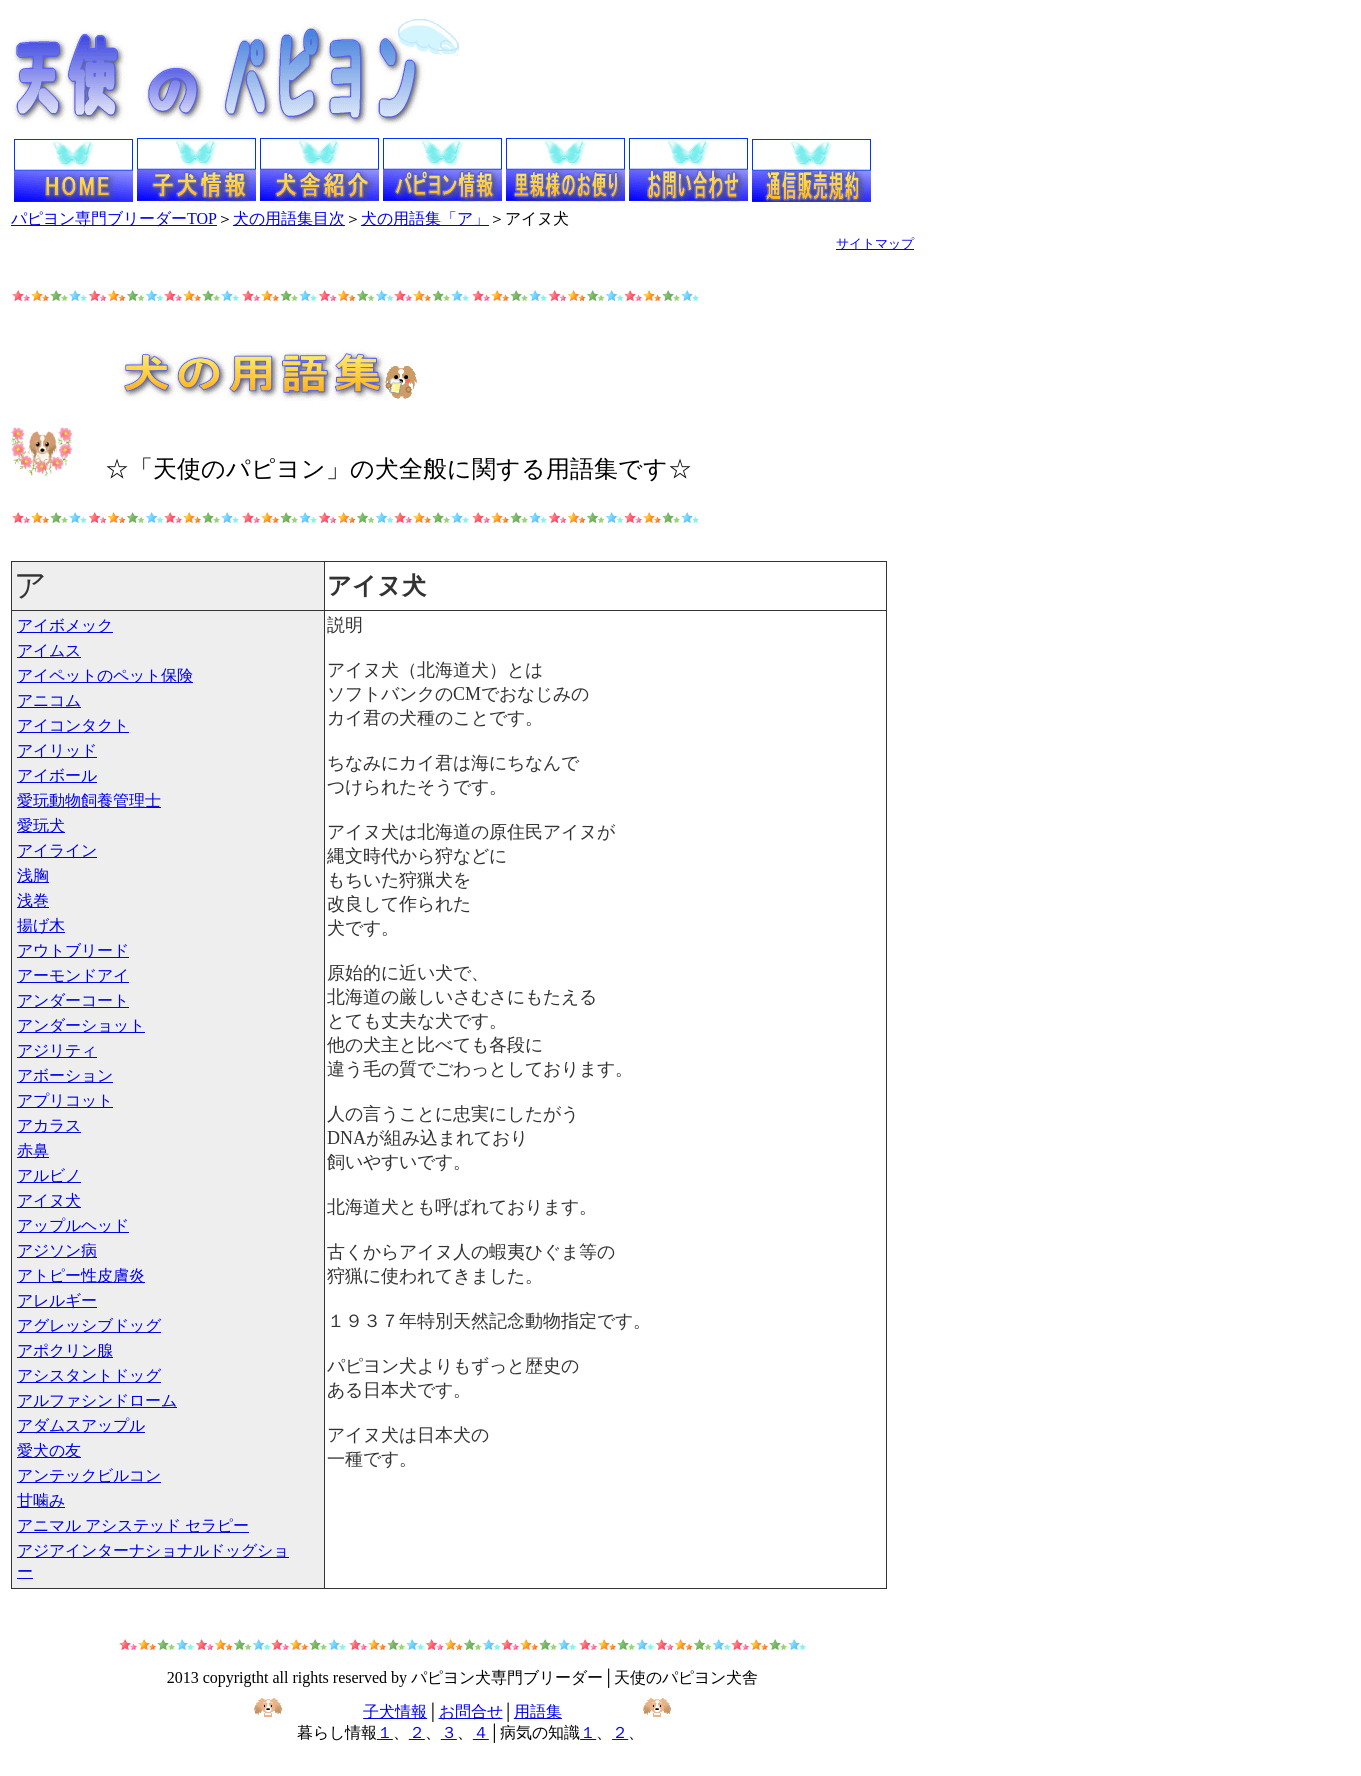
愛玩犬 (41, 825)
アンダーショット (81, 1025)
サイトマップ (875, 243)
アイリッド (57, 750)
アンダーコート (73, 1000)
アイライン (57, 850)
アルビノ (49, 1175)
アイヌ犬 (49, 1200)
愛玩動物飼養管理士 (89, 800)
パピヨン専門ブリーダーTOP (114, 218)
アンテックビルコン (89, 1475)
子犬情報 (395, 1711)
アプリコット (65, 1100)
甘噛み (41, 1500)
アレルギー (57, 1300)
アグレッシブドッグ (89, 1325)
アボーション (65, 1075)
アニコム (49, 700)
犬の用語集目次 (289, 218)
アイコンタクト (73, 725)
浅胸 (33, 875)
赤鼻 (33, 1150)
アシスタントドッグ (89, 1375)
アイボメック (65, 625)
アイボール (57, 775)
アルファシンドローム (97, 1400)
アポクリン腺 (65, 1350)
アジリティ (57, 1050)
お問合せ (471, 1711)
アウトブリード (73, 950)
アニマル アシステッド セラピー (133, 1525)
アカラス (49, 1125)
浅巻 (33, 900)
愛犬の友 (49, 1450)
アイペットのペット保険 (105, 675)
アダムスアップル (81, 1425)
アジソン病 (57, 1250)
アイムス (49, 650)
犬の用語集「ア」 (425, 218)
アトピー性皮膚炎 (81, 1275)
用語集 (538, 1711)
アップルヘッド (73, 1225)
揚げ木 (41, 925)
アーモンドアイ (73, 975)
